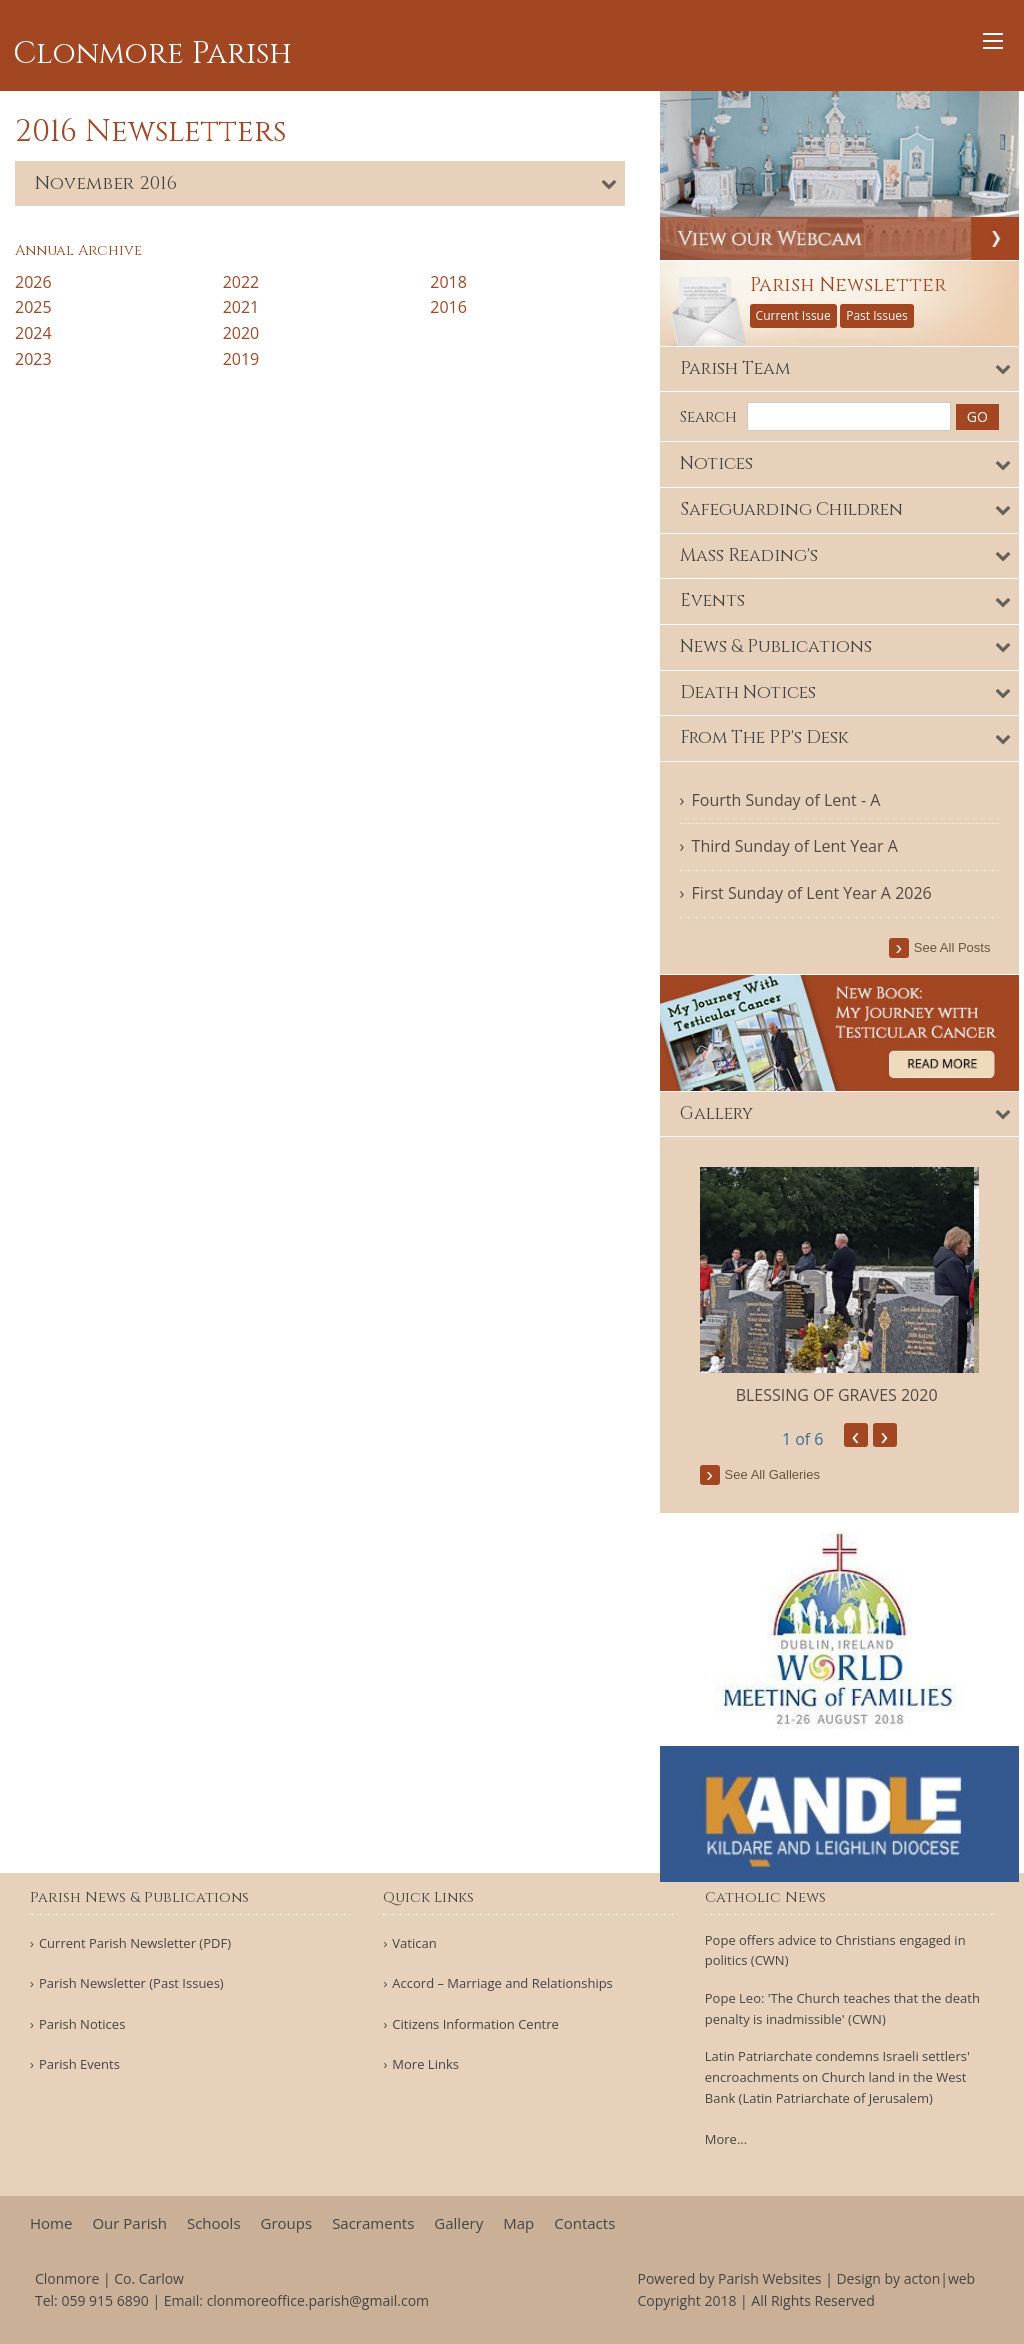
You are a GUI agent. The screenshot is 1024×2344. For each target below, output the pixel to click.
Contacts (584, 2223)
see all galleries (782, 1470)
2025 (33, 307)
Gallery (458, 2223)
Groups (287, 2223)
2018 (448, 282)
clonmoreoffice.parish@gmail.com (318, 2300)
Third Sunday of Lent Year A (805, 844)
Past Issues (888, 312)
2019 (241, 359)
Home (51, 2223)
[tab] (320, 183)
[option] (847, 1283)
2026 (33, 282)
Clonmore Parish (152, 54)
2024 (33, 333)
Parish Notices (82, 2024)
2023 (33, 359)
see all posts (957, 944)
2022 (241, 282)
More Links (425, 2064)
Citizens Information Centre (475, 2024)
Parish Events (79, 2064)
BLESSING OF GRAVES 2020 (847, 1391)
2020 (241, 333)
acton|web (939, 2278)
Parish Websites (769, 2278)
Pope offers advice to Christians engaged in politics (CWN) (835, 1950)
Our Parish (129, 2223)
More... (726, 2139)
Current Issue (803, 312)
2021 (241, 307)
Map (518, 2223)
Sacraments (373, 2223)
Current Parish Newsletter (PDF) (135, 1943)
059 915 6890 (104, 2300)
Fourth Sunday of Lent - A (796, 797)
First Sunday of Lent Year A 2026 (822, 891)
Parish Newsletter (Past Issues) (131, 1983)
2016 (448, 307)
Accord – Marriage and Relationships (502, 1983)
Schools (214, 2223)
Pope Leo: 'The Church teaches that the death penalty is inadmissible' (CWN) (842, 2008)
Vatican (414, 1943)
